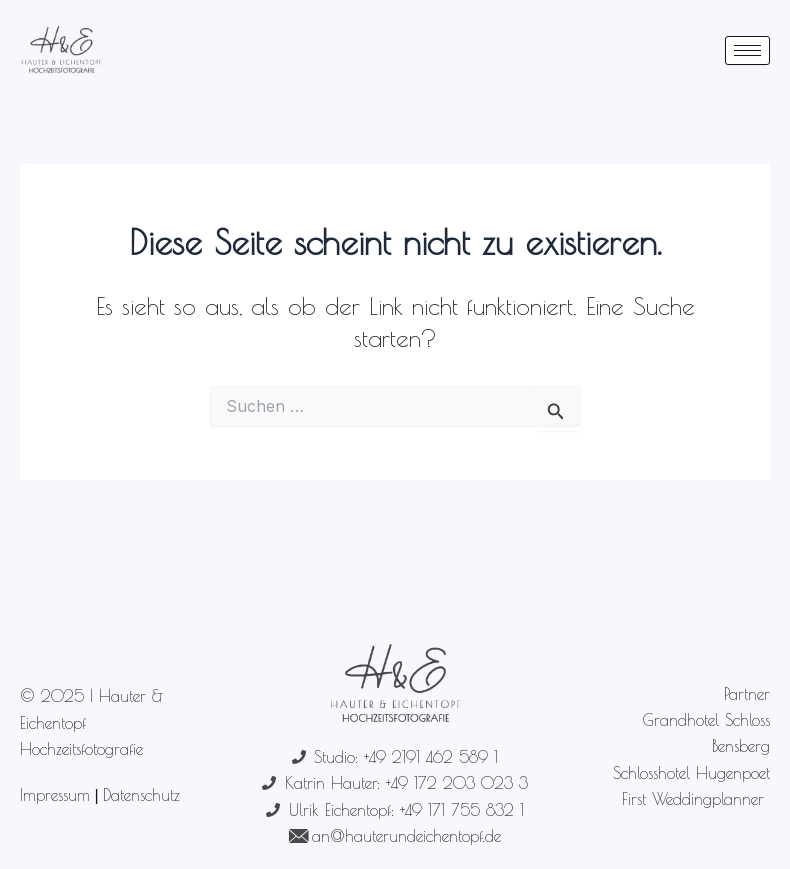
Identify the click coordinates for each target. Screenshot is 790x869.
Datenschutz (141, 795)
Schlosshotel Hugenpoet (691, 773)
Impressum (55, 795)
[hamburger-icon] (747, 50)
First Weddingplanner (696, 799)
